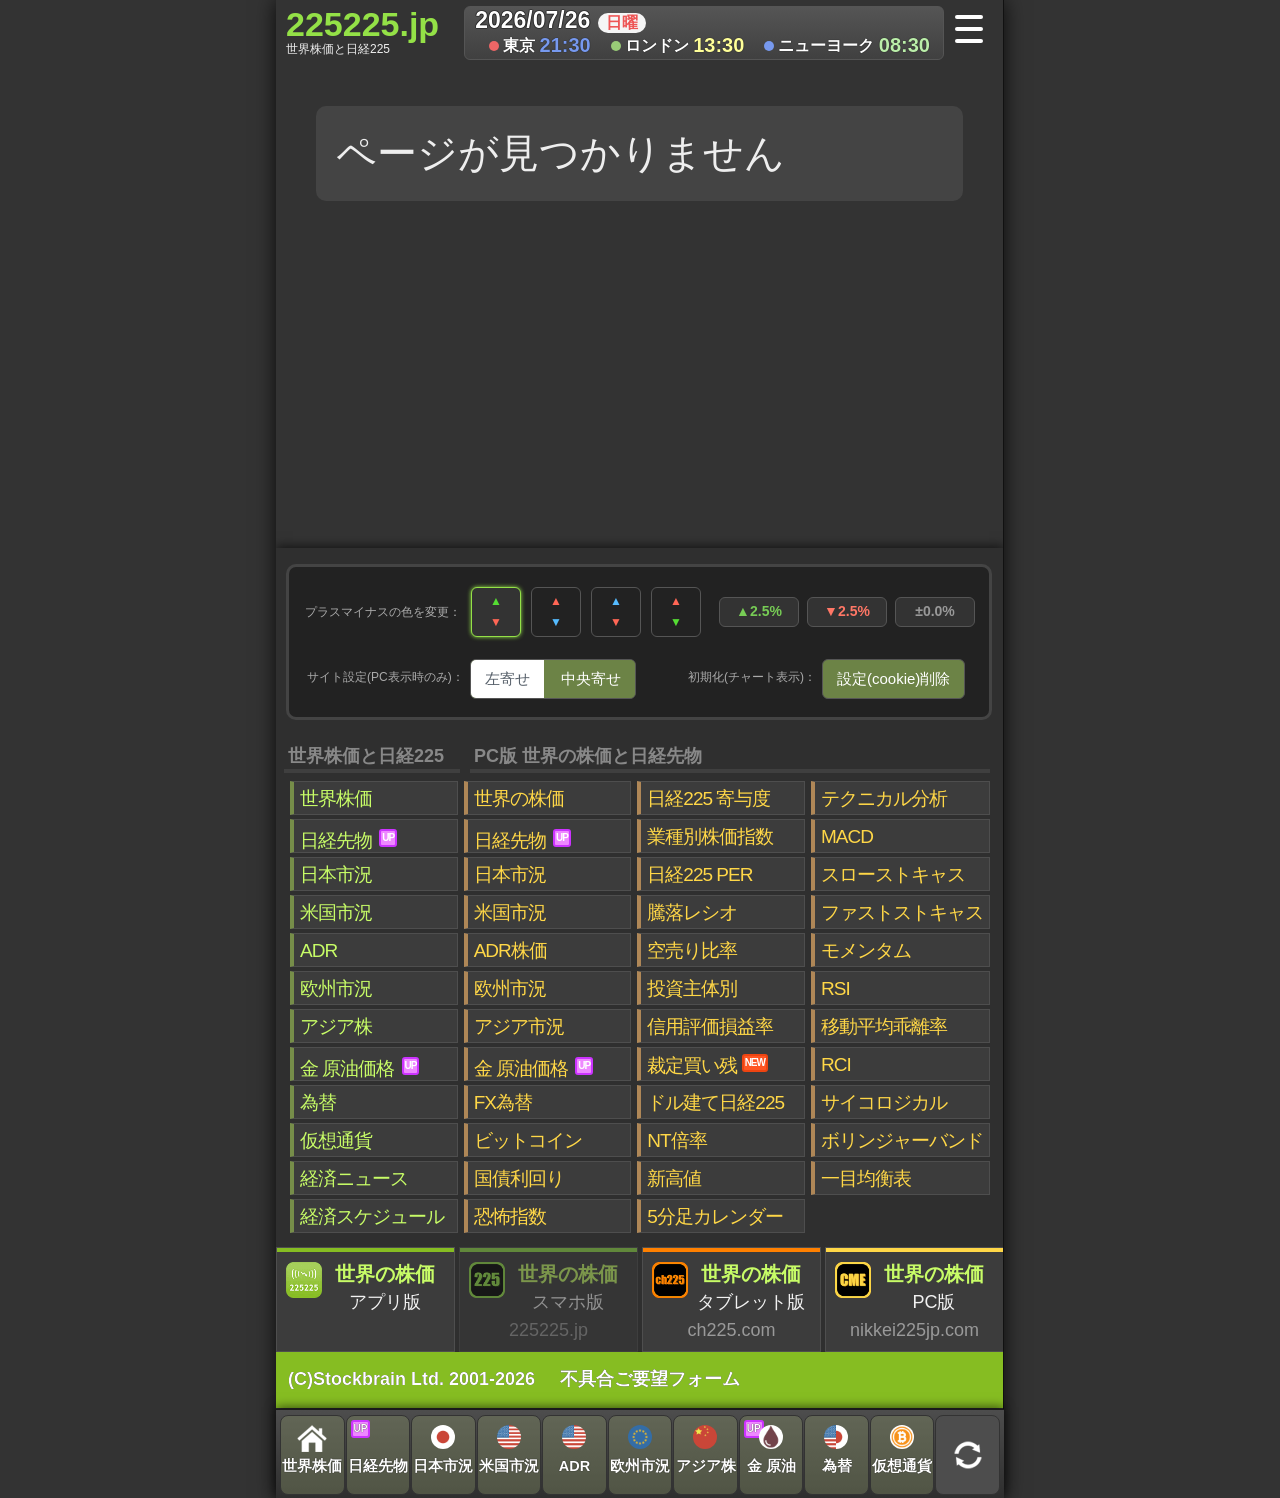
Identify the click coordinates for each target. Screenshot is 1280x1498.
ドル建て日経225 (715, 1102)
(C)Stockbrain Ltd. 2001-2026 (411, 1379)
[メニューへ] (975, 31)
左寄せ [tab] (507, 678)
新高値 (674, 1178)
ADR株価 (510, 950)
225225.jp (362, 31)
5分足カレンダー (715, 1216)
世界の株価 (519, 798)
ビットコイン (528, 1140)
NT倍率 (676, 1140)
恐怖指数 (510, 1216)
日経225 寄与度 (708, 798)
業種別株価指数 (710, 836)
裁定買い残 (707, 1065)
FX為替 (503, 1102)
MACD (847, 836)
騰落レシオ (692, 912)
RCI (836, 1064)
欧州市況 (336, 988)
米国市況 (336, 912)
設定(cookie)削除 (893, 678)
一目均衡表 (866, 1178)
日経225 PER (699, 874)
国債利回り (519, 1178)
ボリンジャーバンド (902, 1140)
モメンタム (866, 950)
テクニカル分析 (884, 798)
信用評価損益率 (710, 1026)
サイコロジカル (884, 1102)
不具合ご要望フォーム (650, 1379)
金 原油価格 (359, 1068)
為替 (318, 1102)
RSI (835, 988)
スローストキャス (893, 874)
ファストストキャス (902, 912)
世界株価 (336, 798)
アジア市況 (519, 1026)
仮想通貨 (336, 1140)
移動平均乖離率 (884, 1026)
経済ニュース (354, 1178)
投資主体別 (692, 988)
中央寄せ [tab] (591, 678)
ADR (318, 950)
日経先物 (348, 840)
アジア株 (336, 1026)
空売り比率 (692, 950)
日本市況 (336, 874)
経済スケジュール (372, 1216)
